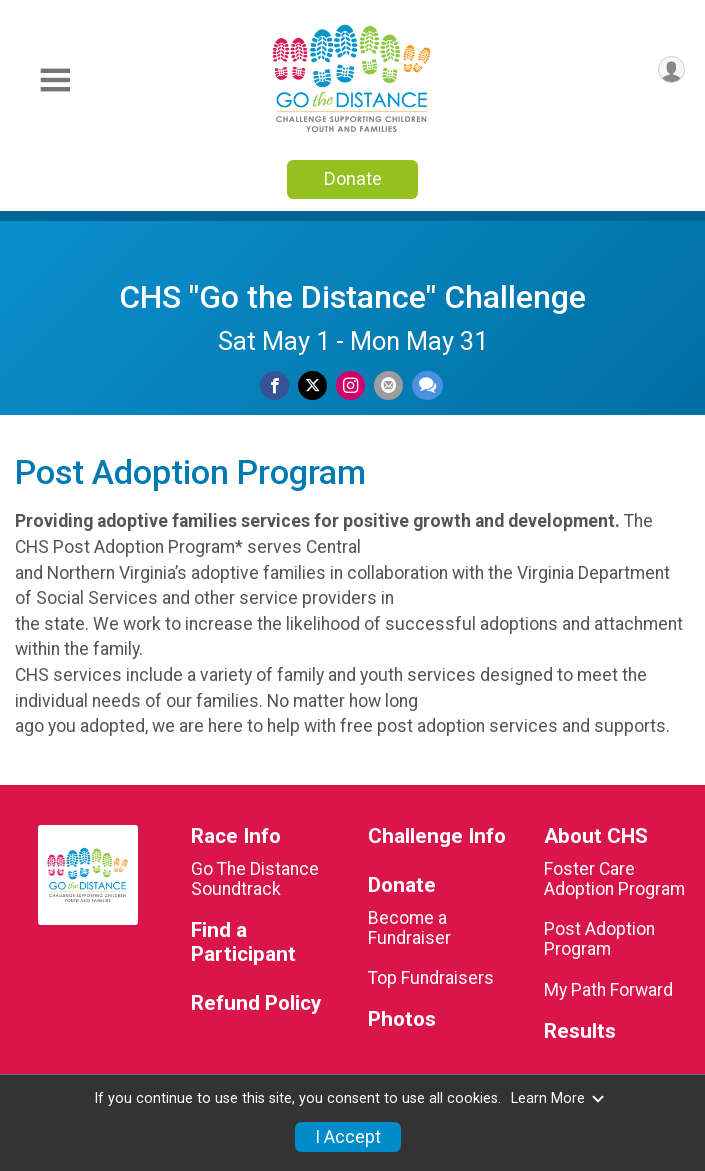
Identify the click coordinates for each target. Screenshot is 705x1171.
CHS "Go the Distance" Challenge (352, 297)
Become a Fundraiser (409, 928)
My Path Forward (608, 990)
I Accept (348, 1137)
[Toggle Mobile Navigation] (55, 80)
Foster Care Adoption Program (614, 879)
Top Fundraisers (431, 978)
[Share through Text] (427, 385)
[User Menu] (671, 69)
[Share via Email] (388, 385)
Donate (353, 178)
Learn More (558, 1098)
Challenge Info (437, 836)
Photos (402, 1019)
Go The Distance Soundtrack (255, 879)
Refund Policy (256, 1003)
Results (580, 1031)
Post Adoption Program (599, 939)
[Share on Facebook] (274, 385)
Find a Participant (243, 942)
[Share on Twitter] (312, 385)
